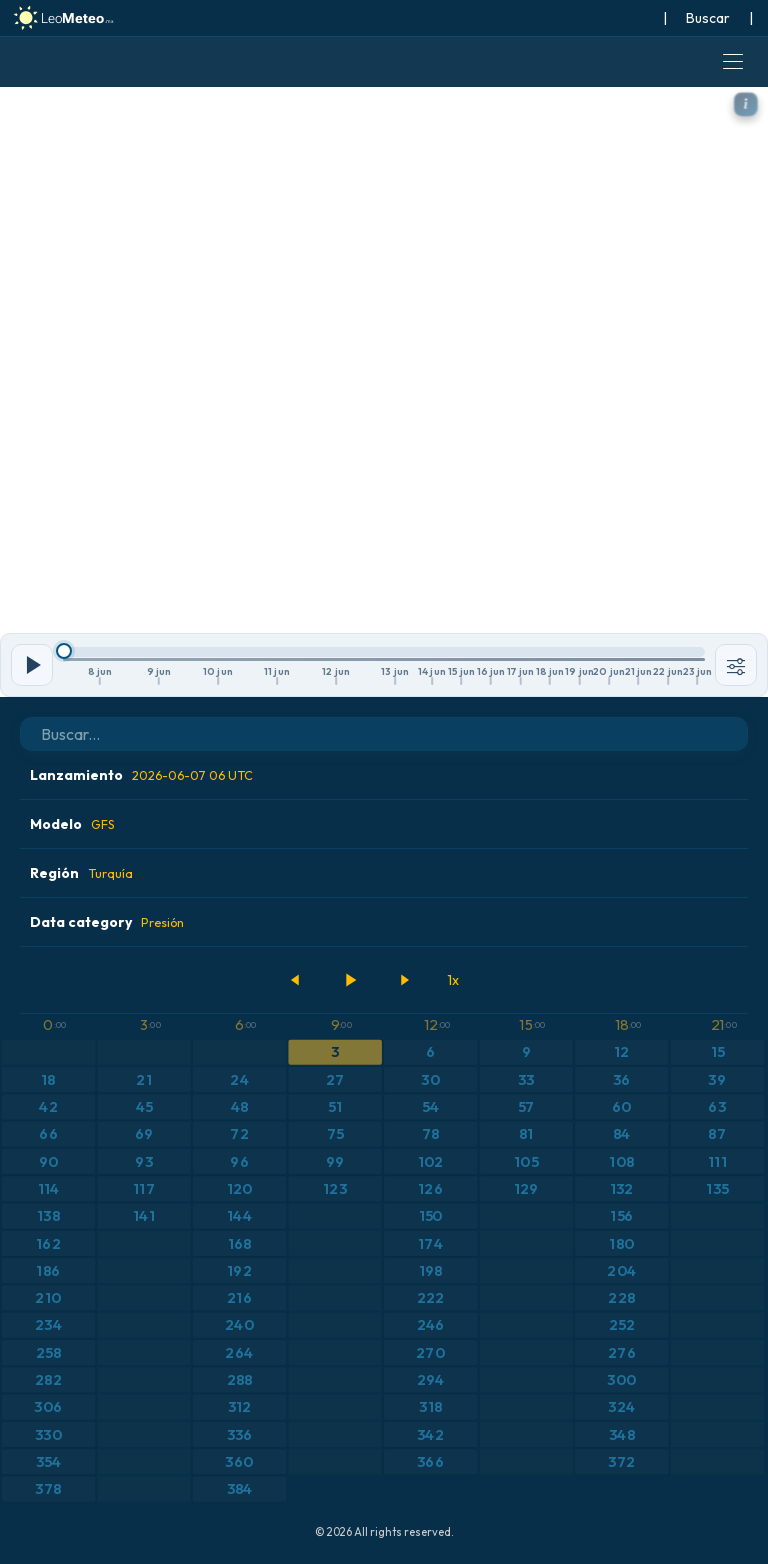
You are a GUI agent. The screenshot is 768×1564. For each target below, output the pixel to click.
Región (81, 873)
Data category (107, 922)
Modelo (72, 824)
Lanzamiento (141, 775)
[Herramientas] (736, 665)
